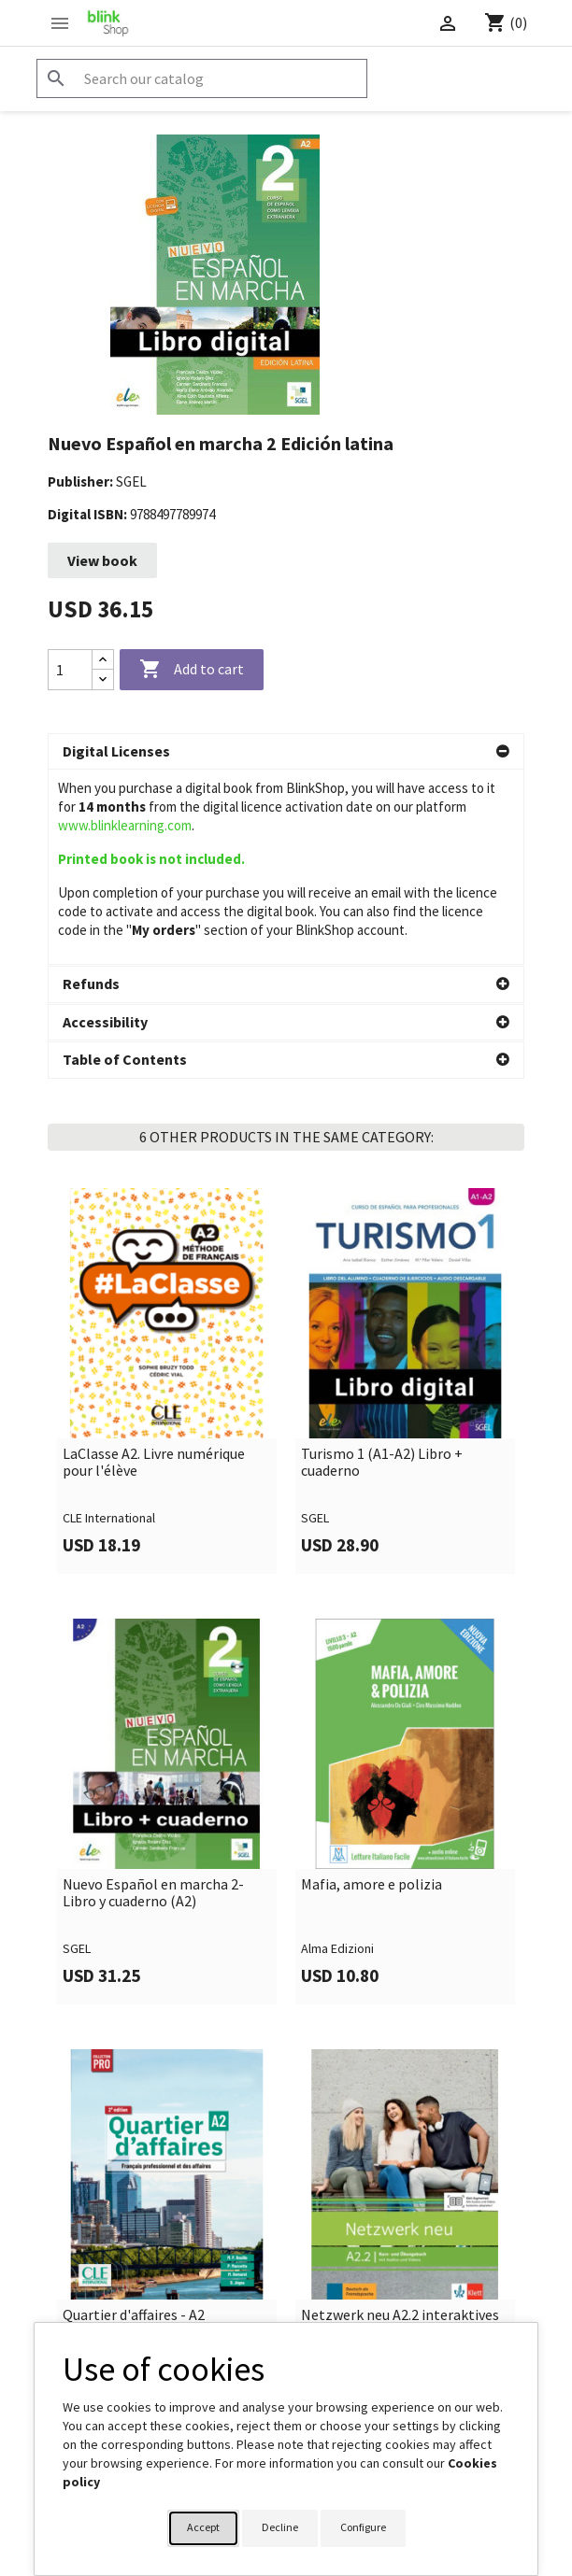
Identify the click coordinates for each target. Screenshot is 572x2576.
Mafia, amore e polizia (371, 1690)
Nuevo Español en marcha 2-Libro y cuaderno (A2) (153, 1698)
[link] (167, 1186)
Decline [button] (280, 2527)
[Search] (201, 78)
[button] (286, 751)
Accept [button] (203, 2527)
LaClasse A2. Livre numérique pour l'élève (154, 1268)
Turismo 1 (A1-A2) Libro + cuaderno (382, 1268)
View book (102, 560)
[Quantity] (70, 669)
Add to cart (191, 670)
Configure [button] (363, 2527)
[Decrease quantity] (103, 679)
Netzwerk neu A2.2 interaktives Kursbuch (400, 2129)
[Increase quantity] (103, 660)
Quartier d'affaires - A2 (134, 2121)
